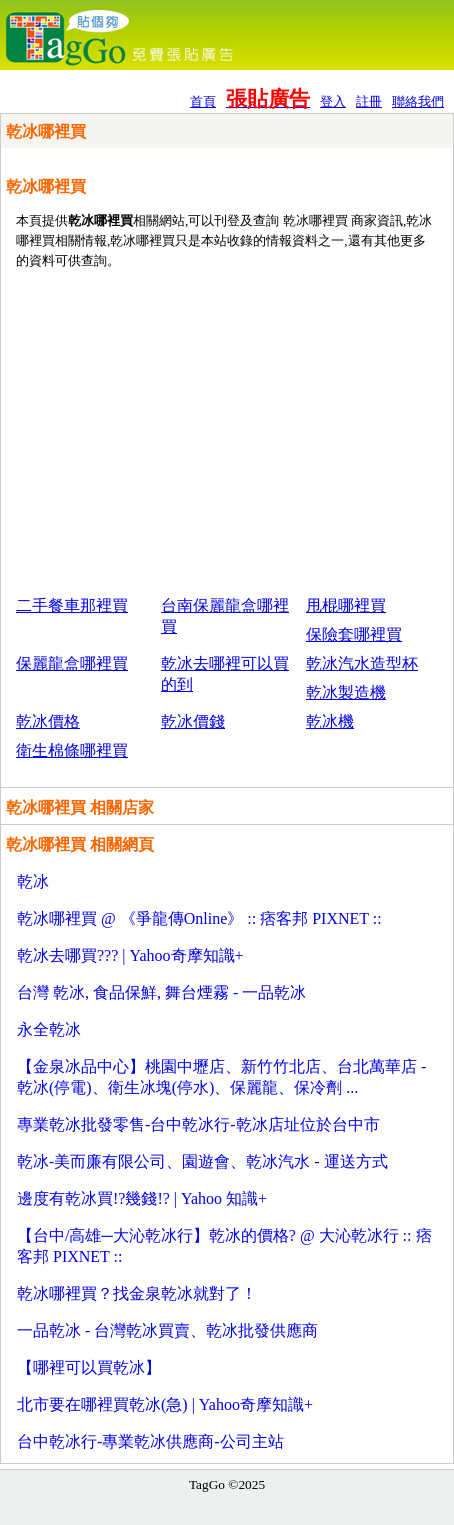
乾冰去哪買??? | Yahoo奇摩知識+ (130, 955)
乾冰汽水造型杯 (362, 663)
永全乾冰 (49, 1029)
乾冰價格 (48, 721)
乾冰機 (330, 721)
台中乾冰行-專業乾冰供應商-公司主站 (150, 1441)
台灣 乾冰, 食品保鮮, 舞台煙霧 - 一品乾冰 (161, 992)
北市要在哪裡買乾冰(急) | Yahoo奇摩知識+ (165, 1404)
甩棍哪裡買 (346, 605)
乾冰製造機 (346, 692)
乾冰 (33, 881)
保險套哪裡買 (354, 634)
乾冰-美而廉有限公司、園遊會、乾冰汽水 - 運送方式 (202, 1161)
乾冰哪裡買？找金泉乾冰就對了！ (137, 1293)
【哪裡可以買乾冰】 (89, 1367)
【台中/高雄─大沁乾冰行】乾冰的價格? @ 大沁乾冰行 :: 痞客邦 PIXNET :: (224, 1246)
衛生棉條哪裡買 (72, 750)
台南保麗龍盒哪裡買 (225, 616)
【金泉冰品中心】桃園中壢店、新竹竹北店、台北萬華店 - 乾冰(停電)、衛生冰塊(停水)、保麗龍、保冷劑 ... (221, 1077)
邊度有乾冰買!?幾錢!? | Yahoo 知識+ (142, 1198)
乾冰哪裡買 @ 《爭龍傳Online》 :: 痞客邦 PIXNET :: (199, 918)
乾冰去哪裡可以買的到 (225, 674)
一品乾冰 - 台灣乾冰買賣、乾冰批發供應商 (167, 1330)
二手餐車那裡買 (72, 605)
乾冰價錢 (193, 721)
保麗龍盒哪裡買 (72, 663)
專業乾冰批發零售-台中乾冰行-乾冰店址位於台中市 (198, 1124)
